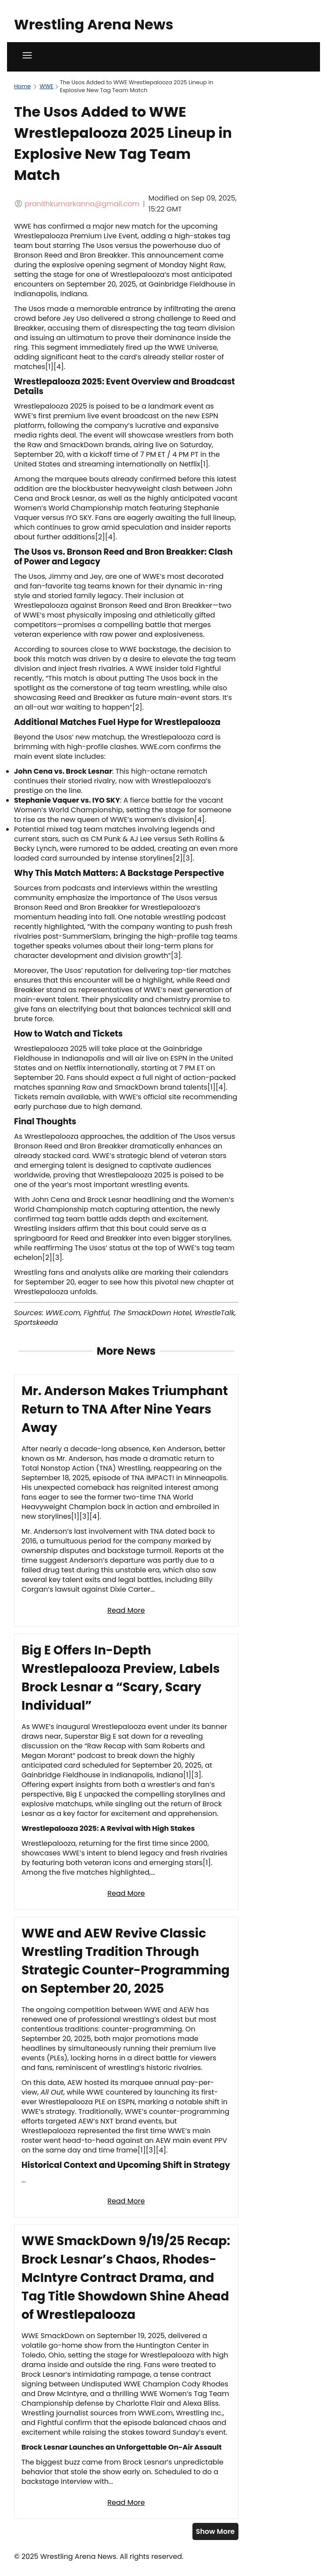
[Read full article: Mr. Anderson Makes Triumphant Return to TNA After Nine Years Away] (126, 1500)
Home (22, 86)
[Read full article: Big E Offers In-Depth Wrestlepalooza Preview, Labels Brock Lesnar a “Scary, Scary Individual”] (126, 1772)
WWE (46, 86)
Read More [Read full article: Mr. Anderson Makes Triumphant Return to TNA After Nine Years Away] (126, 1610)
